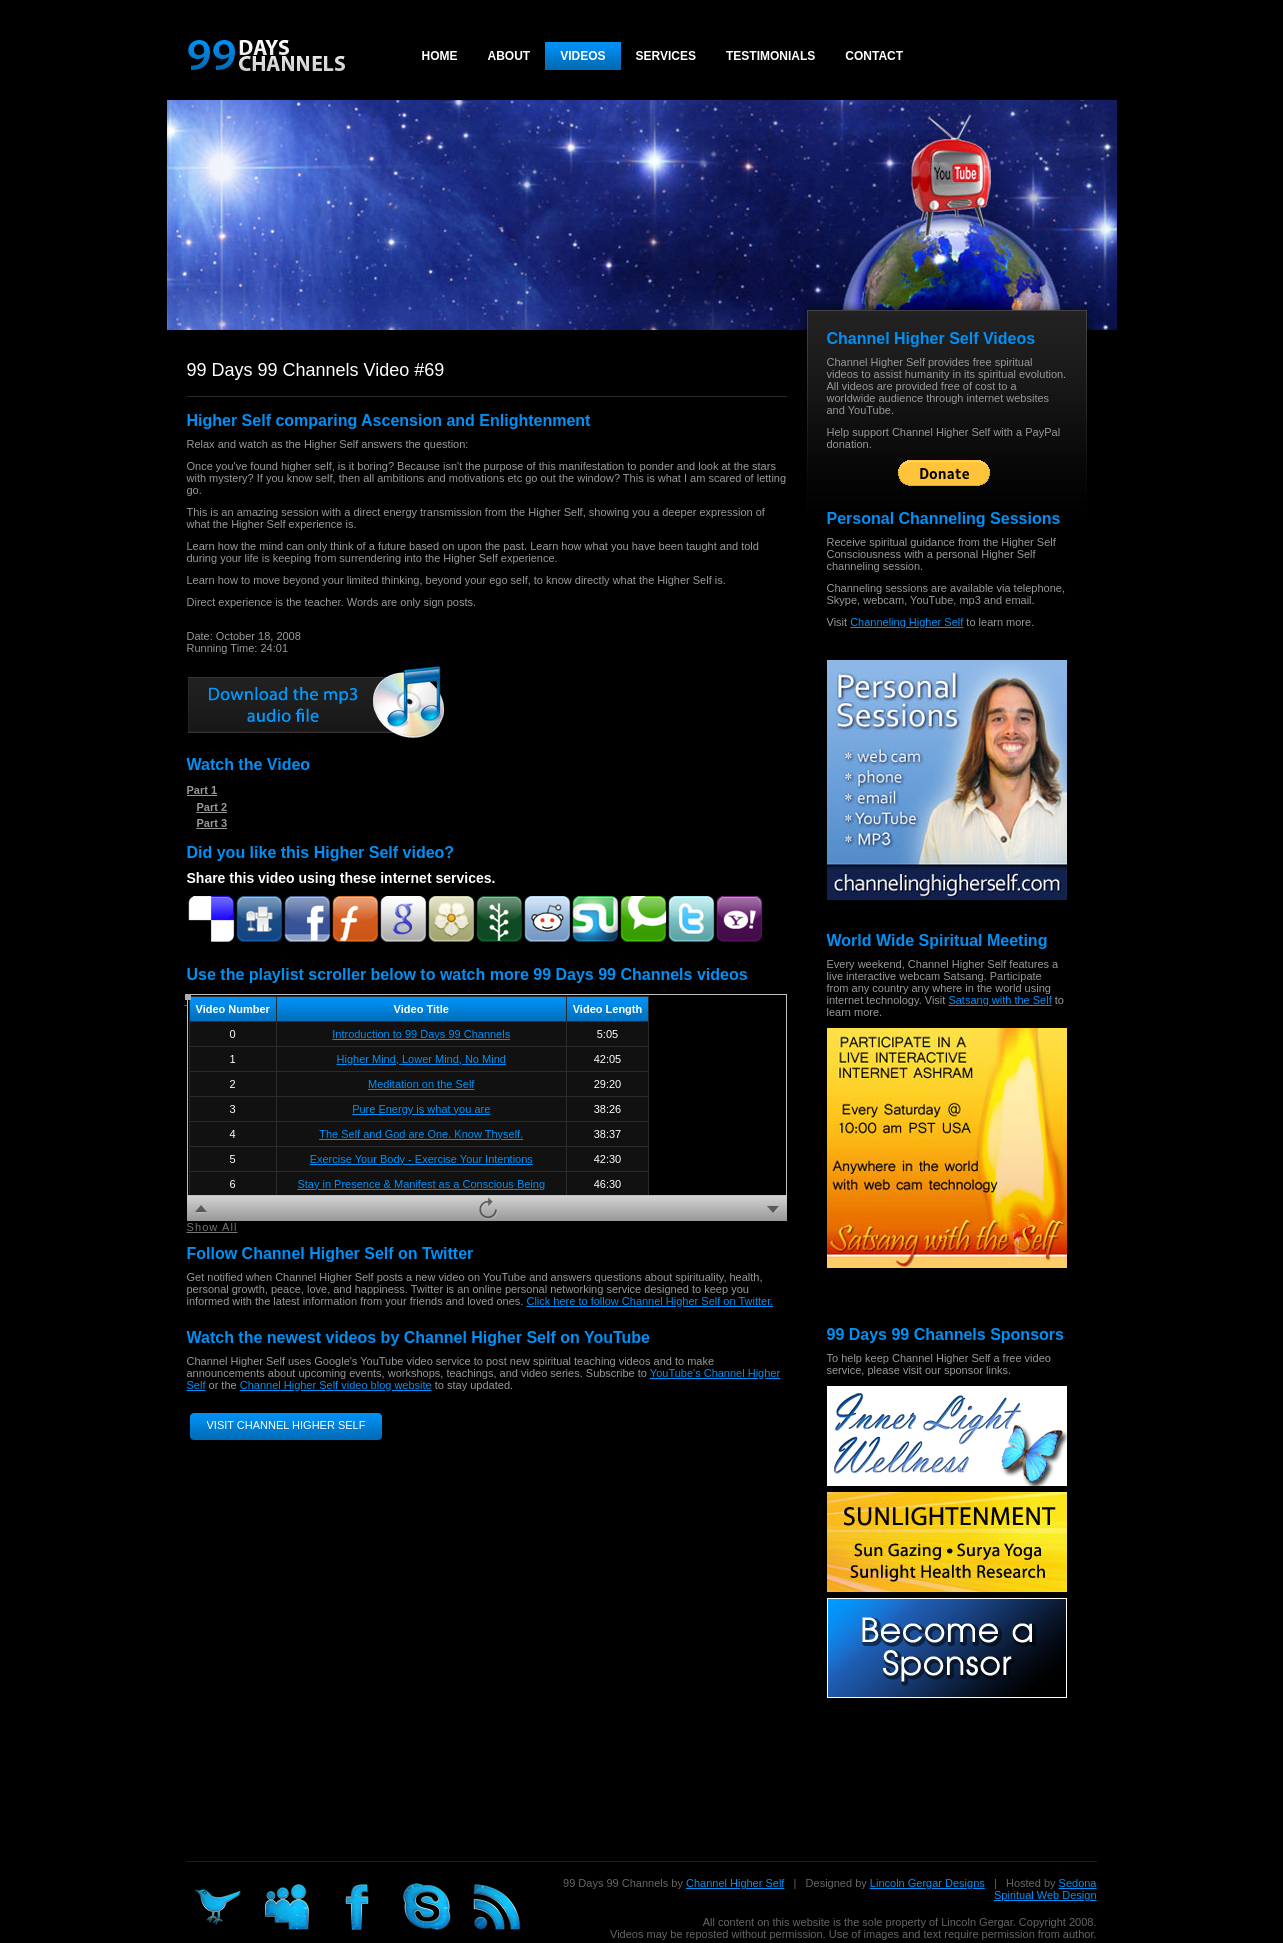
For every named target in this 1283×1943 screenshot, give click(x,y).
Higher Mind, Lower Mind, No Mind (421, 1059)
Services (666, 56)
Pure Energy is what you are (421, 1109)
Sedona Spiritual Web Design (1045, 1889)
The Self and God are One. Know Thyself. (421, 1134)
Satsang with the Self (999, 1000)
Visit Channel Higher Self (286, 1425)
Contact (874, 56)
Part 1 (202, 790)
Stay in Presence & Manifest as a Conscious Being (421, 1184)
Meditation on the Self (421, 1084)
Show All (212, 1227)
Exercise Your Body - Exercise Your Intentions (421, 1159)
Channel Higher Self (735, 1883)
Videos (582, 56)
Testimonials (770, 56)
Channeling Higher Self (906, 622)
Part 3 (212, 823)
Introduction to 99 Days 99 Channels (421, 1034)
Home (440, 56)
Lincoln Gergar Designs (927, 1883)
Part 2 (212, 807)
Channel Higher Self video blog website (336, 1385)
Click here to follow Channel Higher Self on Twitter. (649, 1301)
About (509, 56)
